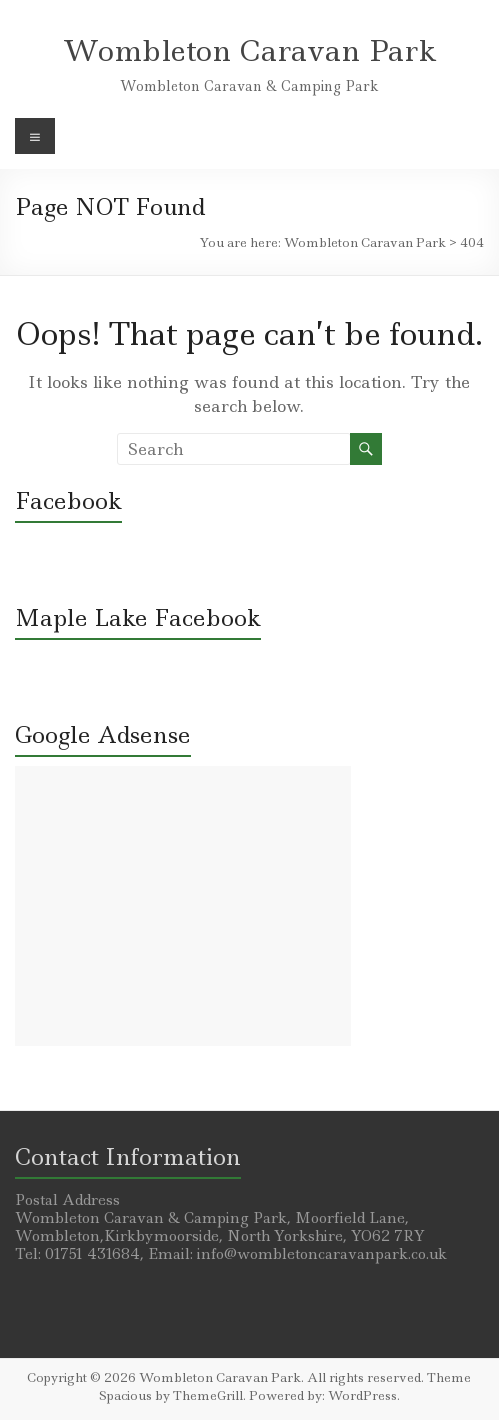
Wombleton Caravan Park (249, 50)
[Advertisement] (183, 906)
